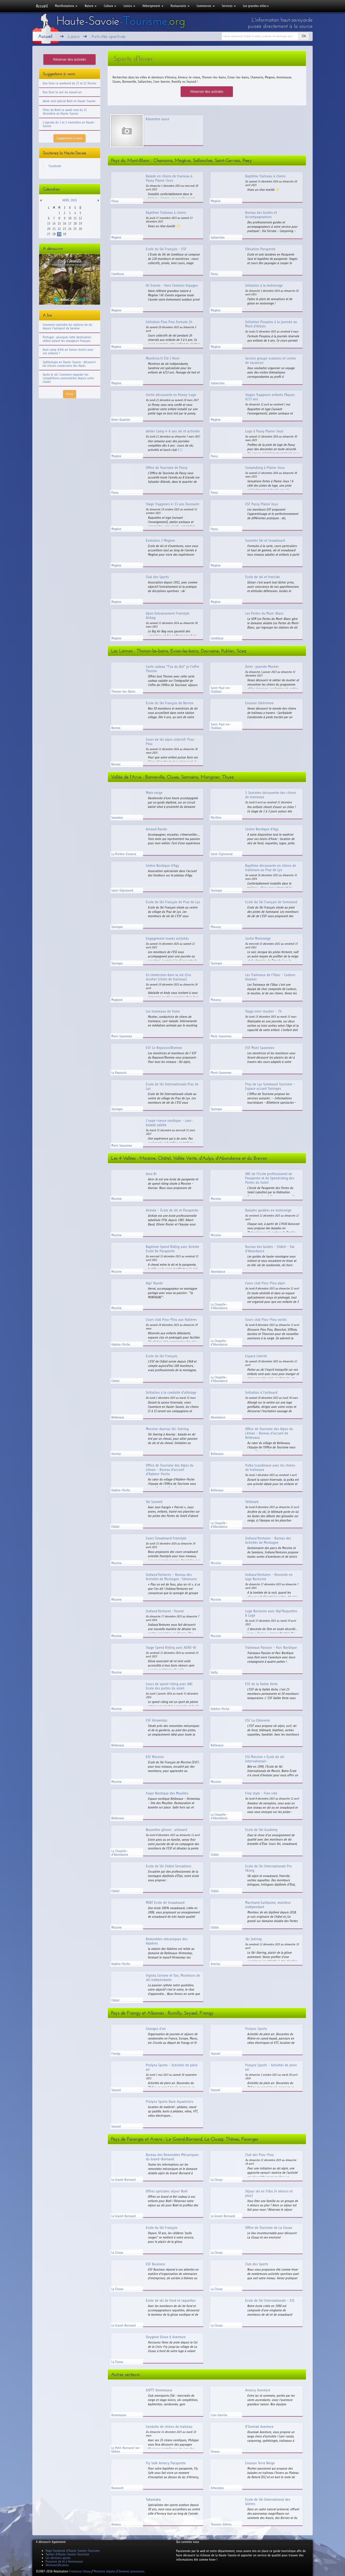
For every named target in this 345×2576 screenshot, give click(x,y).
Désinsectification (57, 2565)
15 (59, 223)
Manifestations (66, 6)
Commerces (206, 6)
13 (48, 223)
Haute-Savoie (120, 21)
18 (75, 223)
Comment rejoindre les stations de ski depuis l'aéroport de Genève (67, 326)
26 (80, 229)
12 (80, 218)
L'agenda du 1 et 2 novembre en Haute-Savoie (69, 124)
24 (69, 229)
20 (48, 229)
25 (75, 229)
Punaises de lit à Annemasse (64, 2561)
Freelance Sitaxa (80, 2571)
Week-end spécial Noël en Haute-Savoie (69, 101)
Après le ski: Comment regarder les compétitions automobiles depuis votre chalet (68, 378)
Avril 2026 (69, 200)
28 (54, 234)
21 (54, 229)
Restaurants (180, 6)
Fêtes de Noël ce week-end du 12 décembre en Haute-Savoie (65, 111)
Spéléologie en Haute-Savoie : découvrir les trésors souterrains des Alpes (69, 363)
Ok (304, 36)
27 (48, 234)
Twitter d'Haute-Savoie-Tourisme (67, 2554)
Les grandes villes (256, 6)
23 (64, 229)
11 (75, 218)
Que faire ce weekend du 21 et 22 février (69, 83)
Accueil (42, 6)
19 (80, 223)
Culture (110, 6)
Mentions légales (104, 2571)
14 (54, 223)
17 (69, 223)
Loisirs (129, 6)
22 (59, 229)
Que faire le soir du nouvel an (62, 92)
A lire (69, 394)
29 (59, 234)
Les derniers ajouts (58, 2558)
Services (229, 6)
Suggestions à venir (69, 138)
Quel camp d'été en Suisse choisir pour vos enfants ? (68, 351)
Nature (91, 6)
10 (69, 218)
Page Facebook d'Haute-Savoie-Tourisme (73, 2551)
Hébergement (152, 6)
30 (64, 234)
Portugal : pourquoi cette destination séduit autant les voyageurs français (67, 339)
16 (64, 223)
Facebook (55, 166)
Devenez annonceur (131, 2571)
